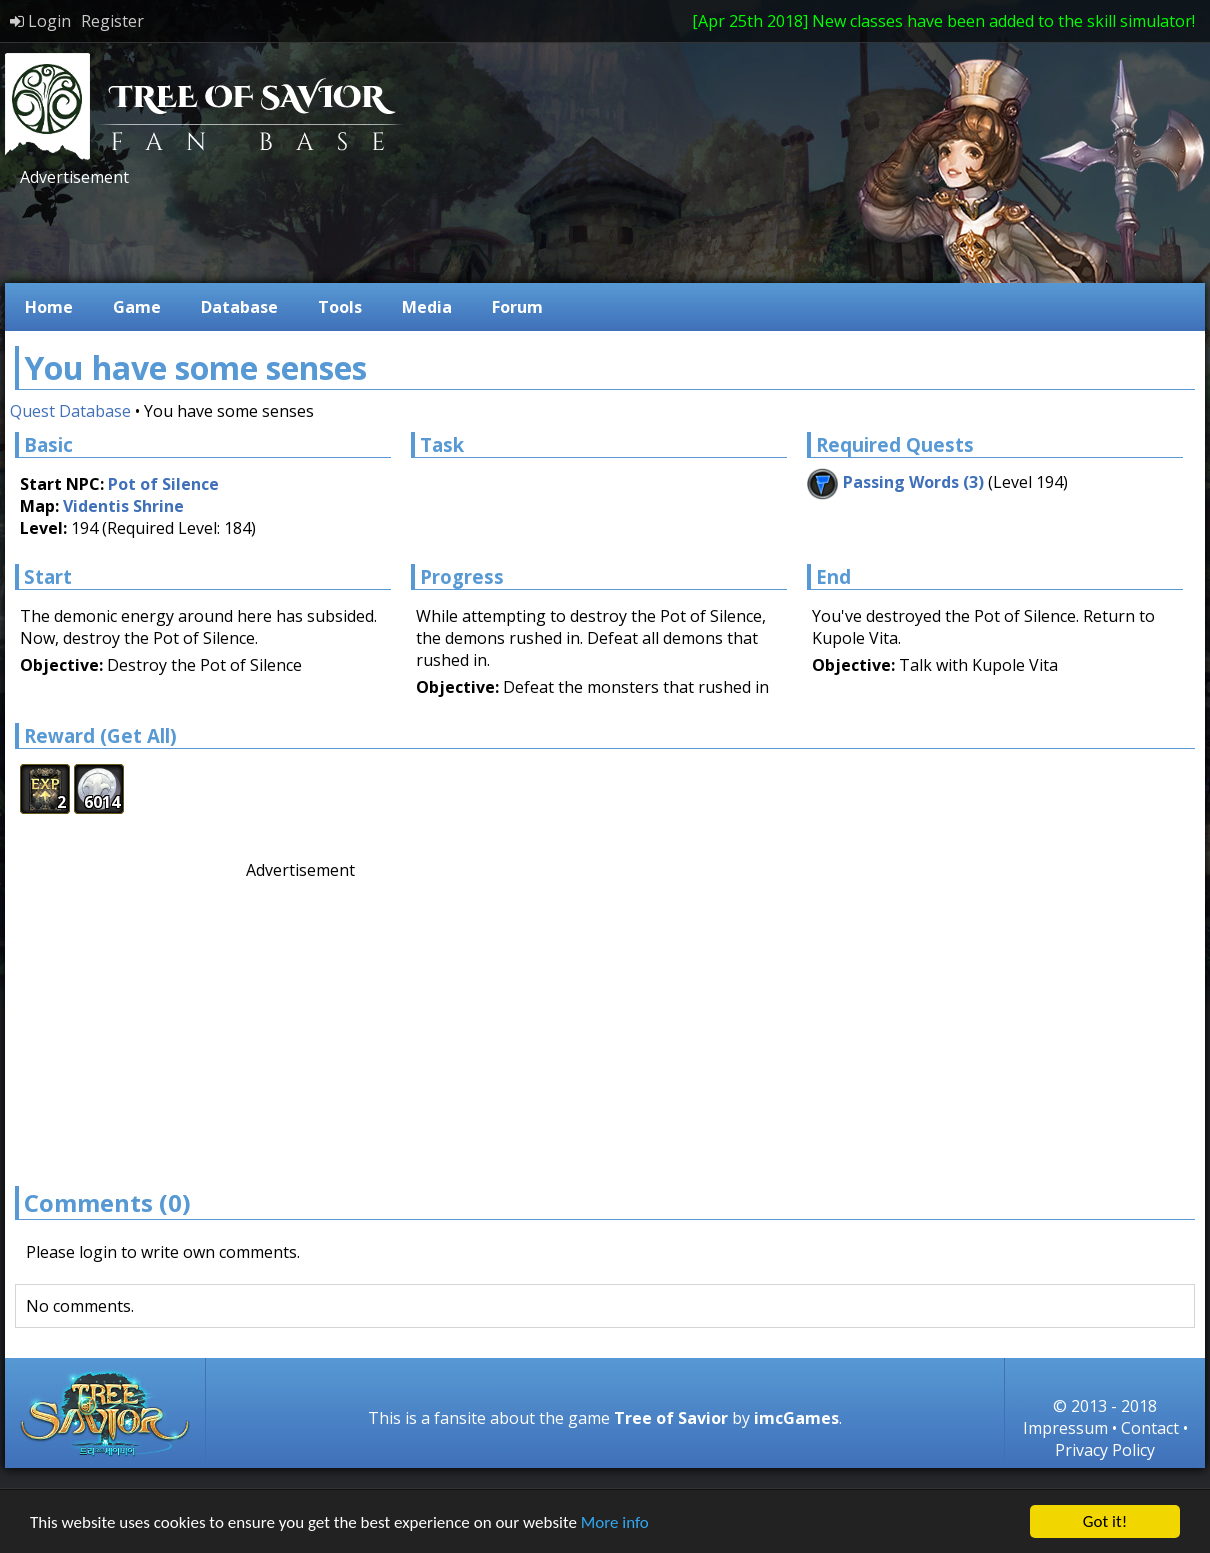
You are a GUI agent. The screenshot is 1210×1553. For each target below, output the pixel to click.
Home (49, 307)
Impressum (1065, 1428)
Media (427, 307)
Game (137, 307)
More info (615, 1524)
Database (239, 307)
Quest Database (70, 411)
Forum (517, 307)
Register (112, 21)
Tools (340, 307)
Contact (1150, 1428)
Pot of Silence (163, 484)
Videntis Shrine (123, 506)
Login (40, 21)
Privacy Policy (1105, 1450)
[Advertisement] (379, 233)
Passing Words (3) (913, 482)
